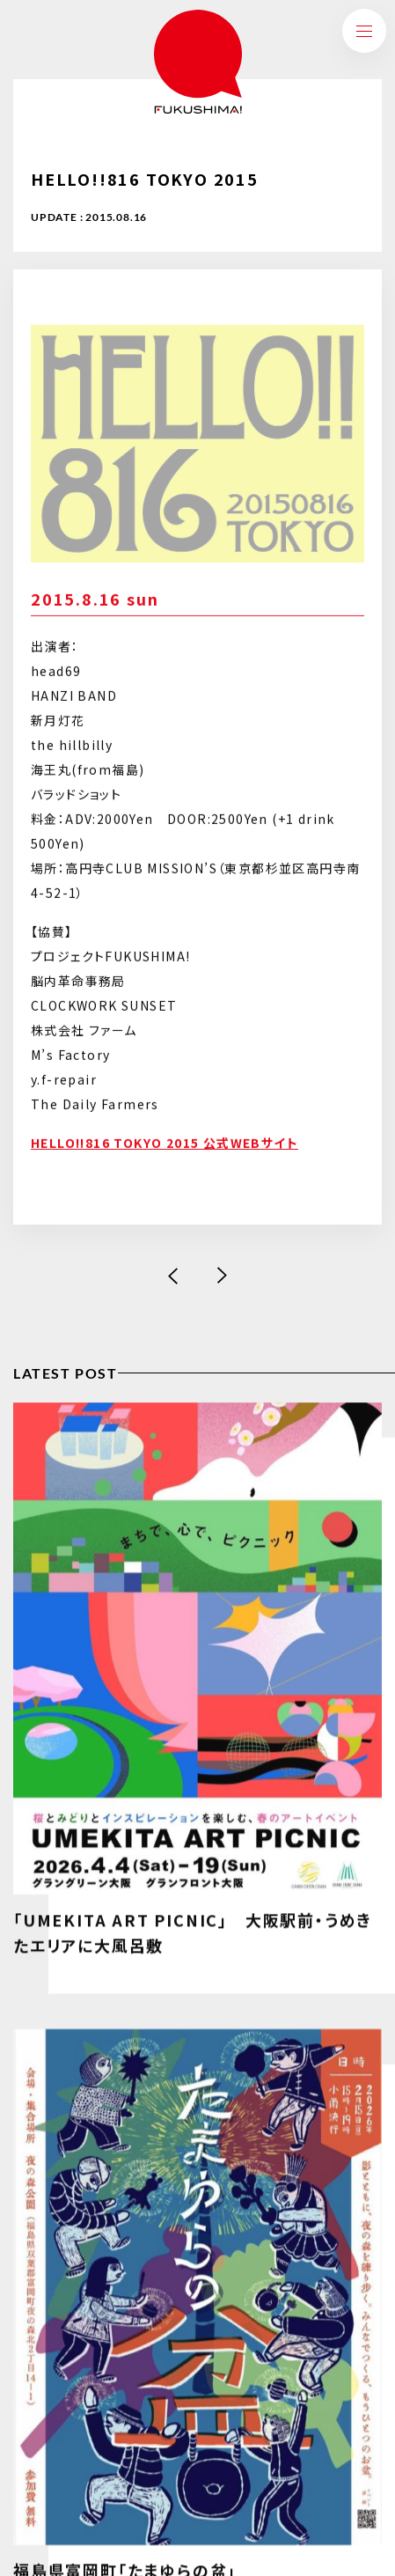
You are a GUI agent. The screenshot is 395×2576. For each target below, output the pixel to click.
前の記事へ (173, 1276)
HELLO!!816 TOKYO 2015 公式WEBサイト (164, 1144)
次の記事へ (222, 1276)
